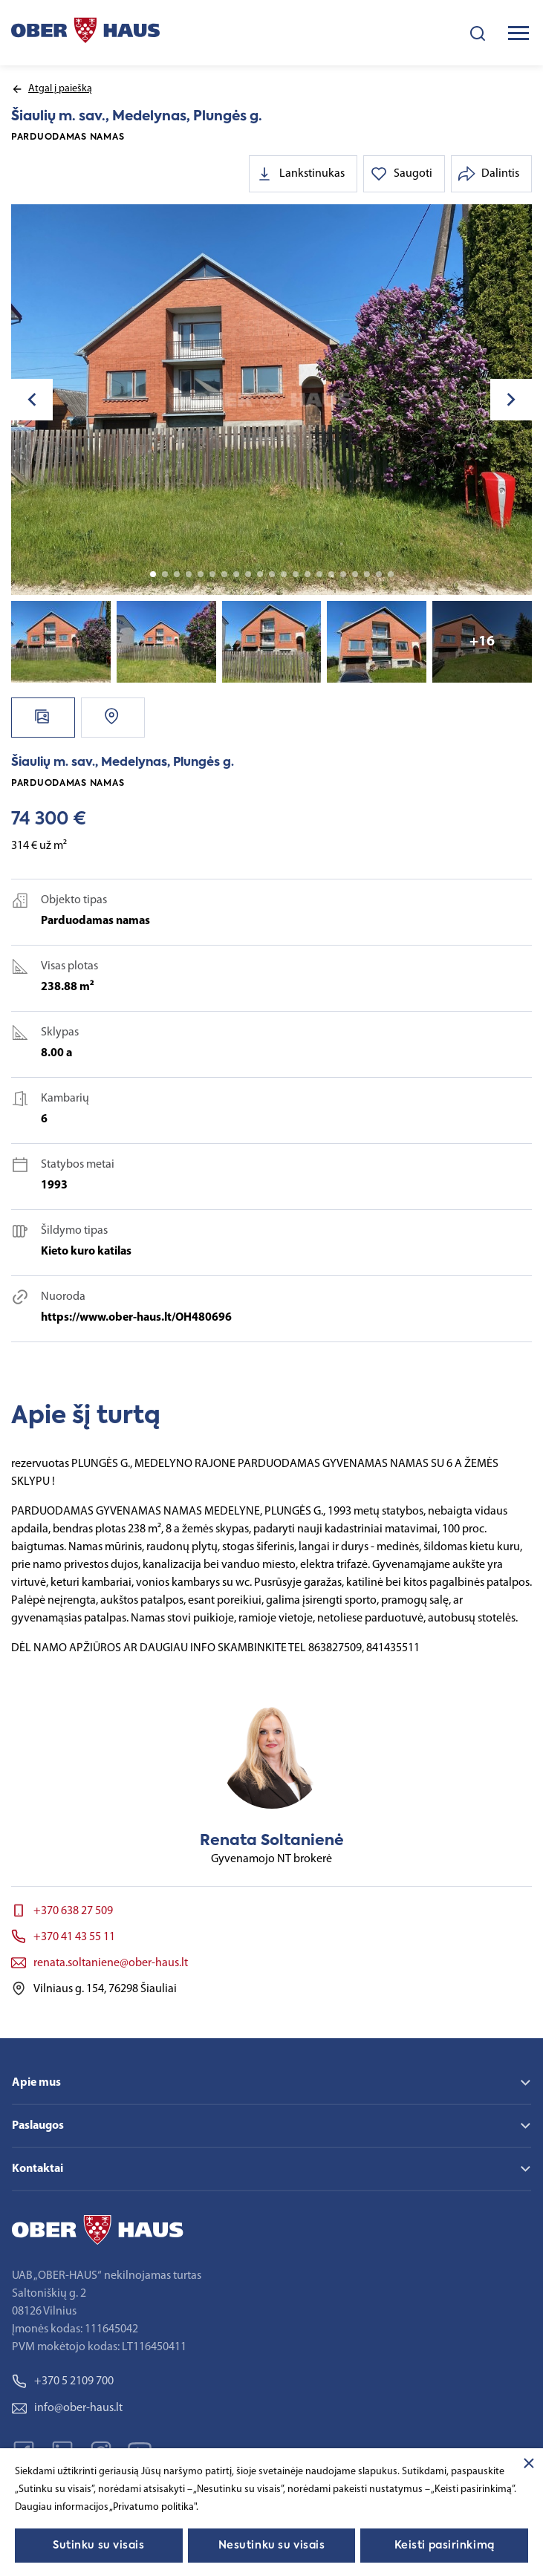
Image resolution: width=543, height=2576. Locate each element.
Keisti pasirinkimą (444, 2545)
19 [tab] (367, 574)
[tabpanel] (271, 399)
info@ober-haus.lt (67, 2408)
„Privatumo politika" (152, 2507)
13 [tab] (296, 574)
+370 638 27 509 (73, 1911)
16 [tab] (331, 574)
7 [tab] (224, 574)
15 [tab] (319, 574)
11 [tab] (272, 574)
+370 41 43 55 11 (74, 1937)
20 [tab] (379, 574)
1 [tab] (153, 574)
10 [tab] (260, 574)
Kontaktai (37, 2169)
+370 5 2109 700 (63, 2381)
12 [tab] (284, 574)
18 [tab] (355, 574)
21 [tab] (391, 574)
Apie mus (36, 2083)
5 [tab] (201, 574)
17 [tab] (343, 574)
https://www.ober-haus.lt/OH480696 (136, 1318)
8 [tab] (236, 574)
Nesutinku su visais (271, 2545)
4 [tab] (189, 574)
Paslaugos (38, 2126)
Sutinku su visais (99, 2545)
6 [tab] (212, 574)
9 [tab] (248, 574)
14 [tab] (307, 574)
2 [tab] (165, 574)
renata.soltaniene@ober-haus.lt (110, 1963)
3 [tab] (177, 574)
